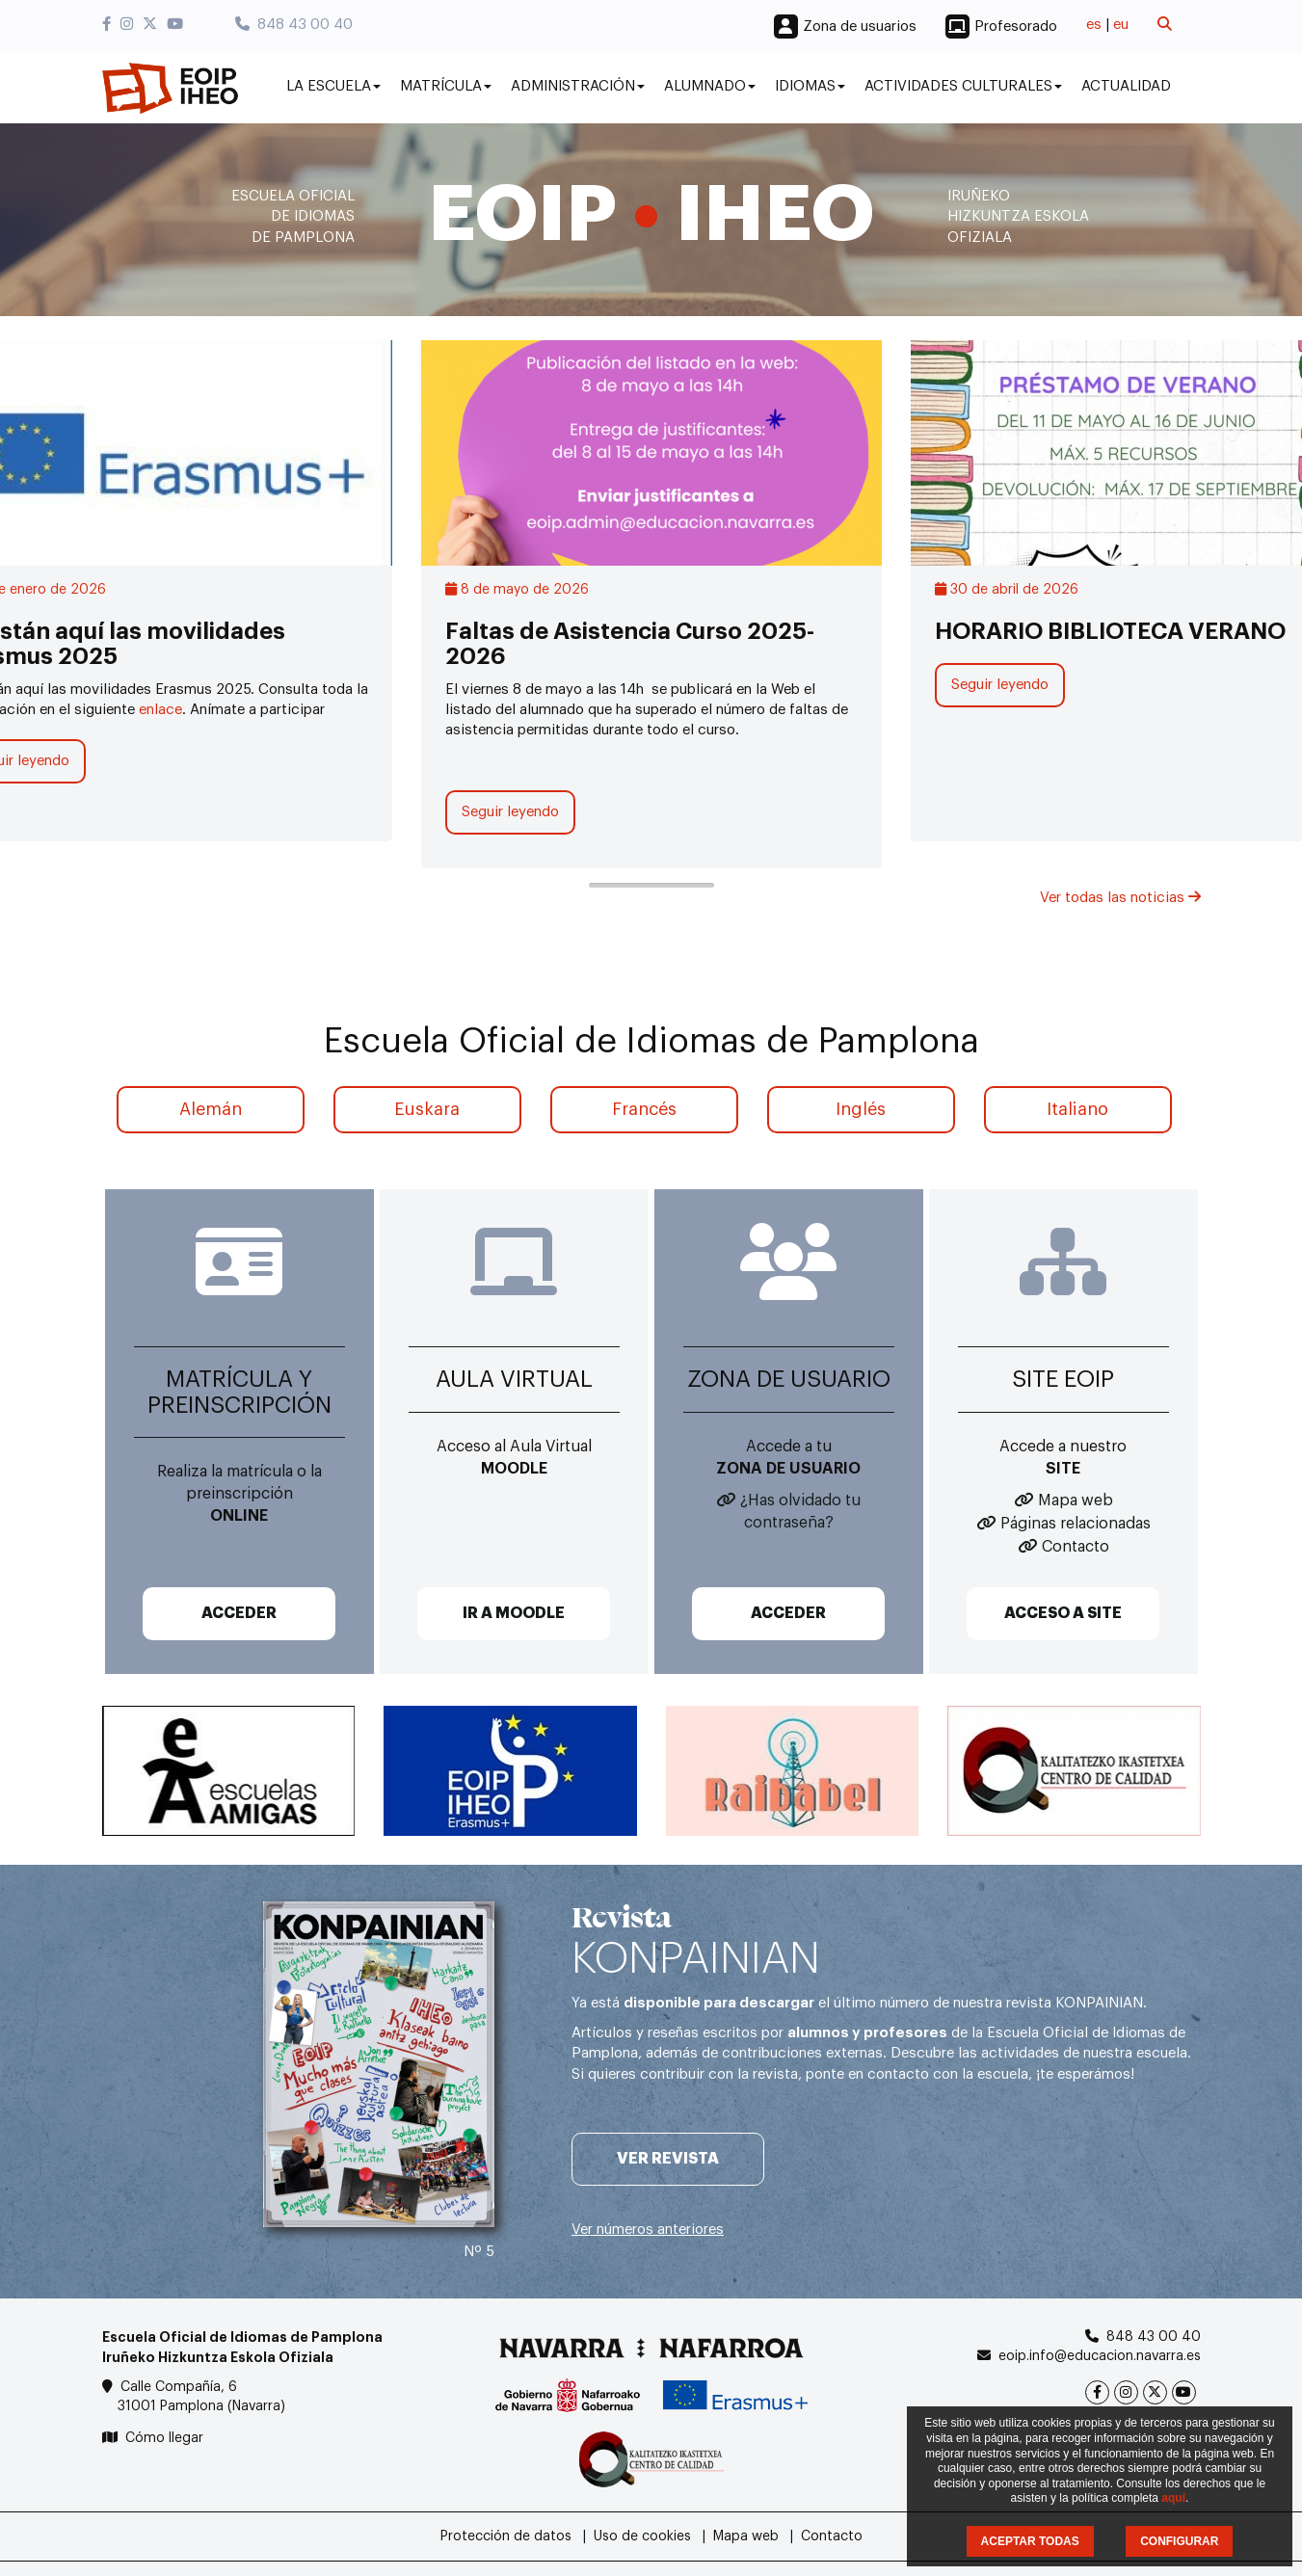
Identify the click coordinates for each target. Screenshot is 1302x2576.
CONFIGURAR (1179, 2541)
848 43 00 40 (294, 24)
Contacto (1075, 1546)
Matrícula (446, 86)
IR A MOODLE (514, 1613)
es (1094, 24)
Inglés (861, 1109)
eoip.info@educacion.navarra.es (1099, 2356)
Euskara (427, 1109)
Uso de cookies (642, 2536)
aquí (1173, 2498)
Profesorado (1015, 26)
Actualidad (1126, 86)
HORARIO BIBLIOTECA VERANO (1110, 631)
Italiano (1077, 1109)
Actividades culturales (963, 86)
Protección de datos (505, 2536)
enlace (160, 710)
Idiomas (810, 86)
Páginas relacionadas (1075, 1523)
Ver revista (668, 2158)
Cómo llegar (164, 2438)
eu (1121, 24)
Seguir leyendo (510, 812)
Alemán (210, 1109)
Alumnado (710, 86)
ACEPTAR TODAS (1030, 2541)
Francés (644, 1109)
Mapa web (1075, 1500)
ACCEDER (239, 1613)
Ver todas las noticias (1120, 897)
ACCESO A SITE (1063, 1613)
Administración (578, 86)
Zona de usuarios (860, 26)
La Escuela (333, 86)
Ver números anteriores (647, 2229)
